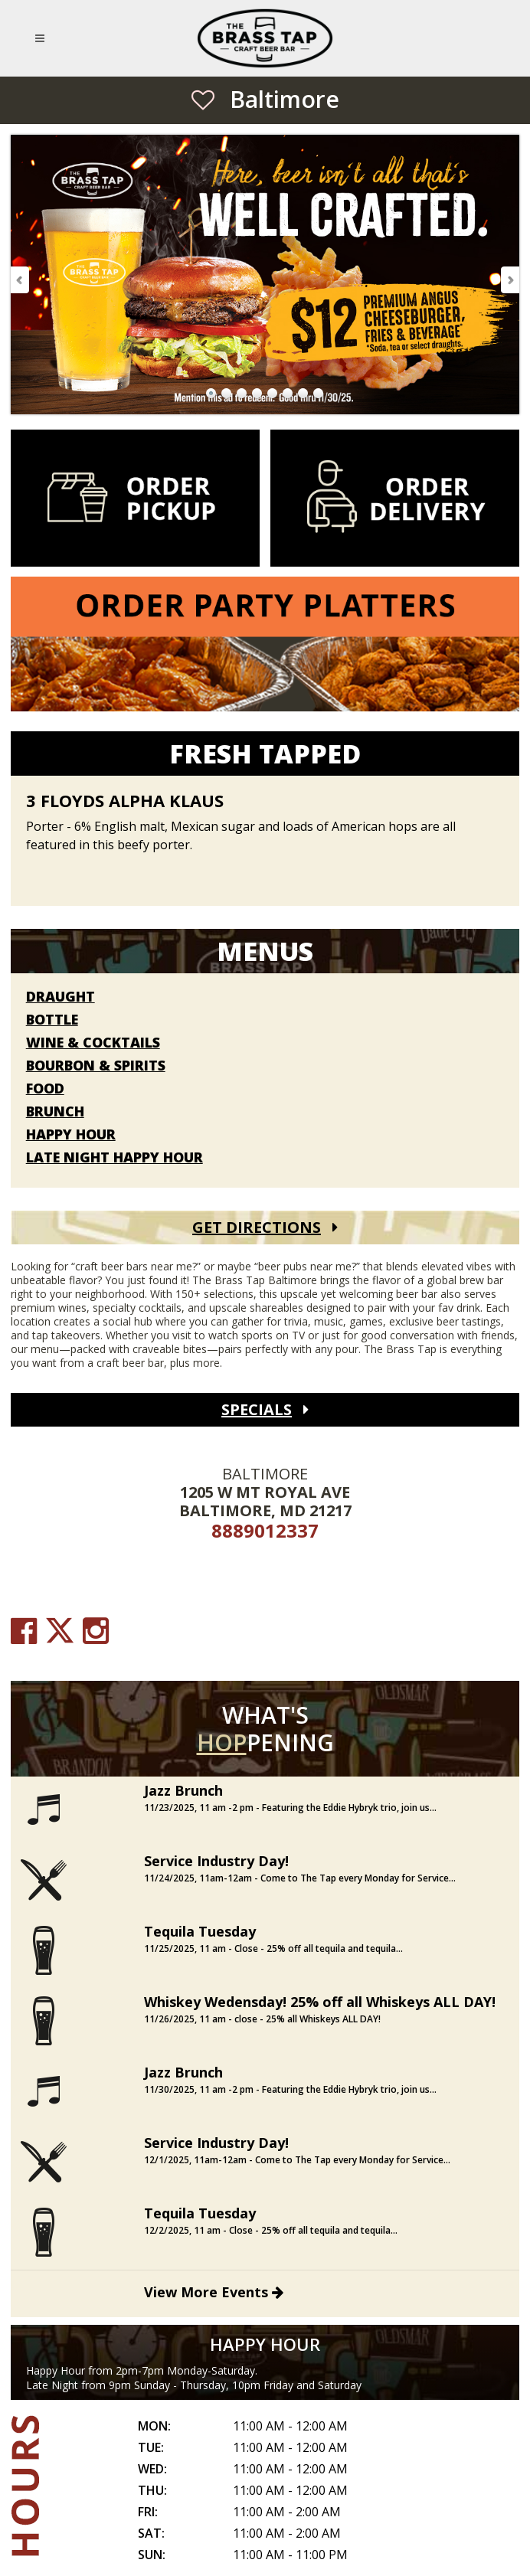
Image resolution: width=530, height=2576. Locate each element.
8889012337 (265, 1530)
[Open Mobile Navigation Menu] (42, 38)
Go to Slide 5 (272, 393)
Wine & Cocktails (93, 1043)
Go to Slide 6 (288, 393)
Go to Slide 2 (226, 393)
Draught (60, 997)
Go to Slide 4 (257, 393)
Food (45, 1088)
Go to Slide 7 (303, 393)
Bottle (52, 1020)
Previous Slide (21, 280)
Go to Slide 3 (242, 393)
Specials (256, 1409)
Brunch (55, 1111)
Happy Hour (71, 1134)
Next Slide (509, 280)
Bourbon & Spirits (95, 1066)
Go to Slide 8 (318, 393)
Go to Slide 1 (211, 393)
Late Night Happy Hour (114, 1157)
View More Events (213, 2292)
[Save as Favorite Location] (202, 99)
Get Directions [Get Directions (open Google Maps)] (256, 1227)
